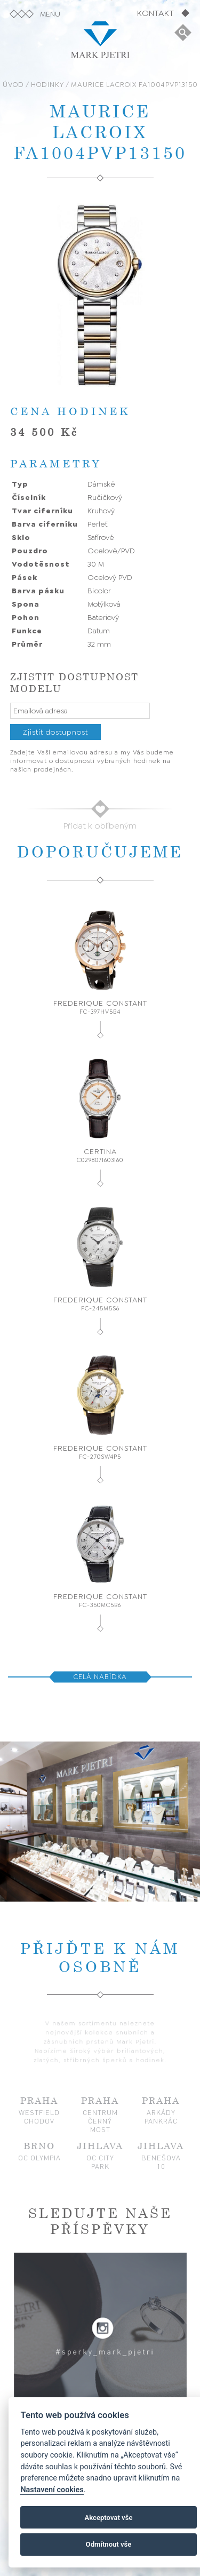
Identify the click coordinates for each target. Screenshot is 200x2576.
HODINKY (47, 84)
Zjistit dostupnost (55, 732)
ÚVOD (13, 84)
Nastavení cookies (51, 2489)
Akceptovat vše (109, 2518)
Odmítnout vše (109, 2544)
